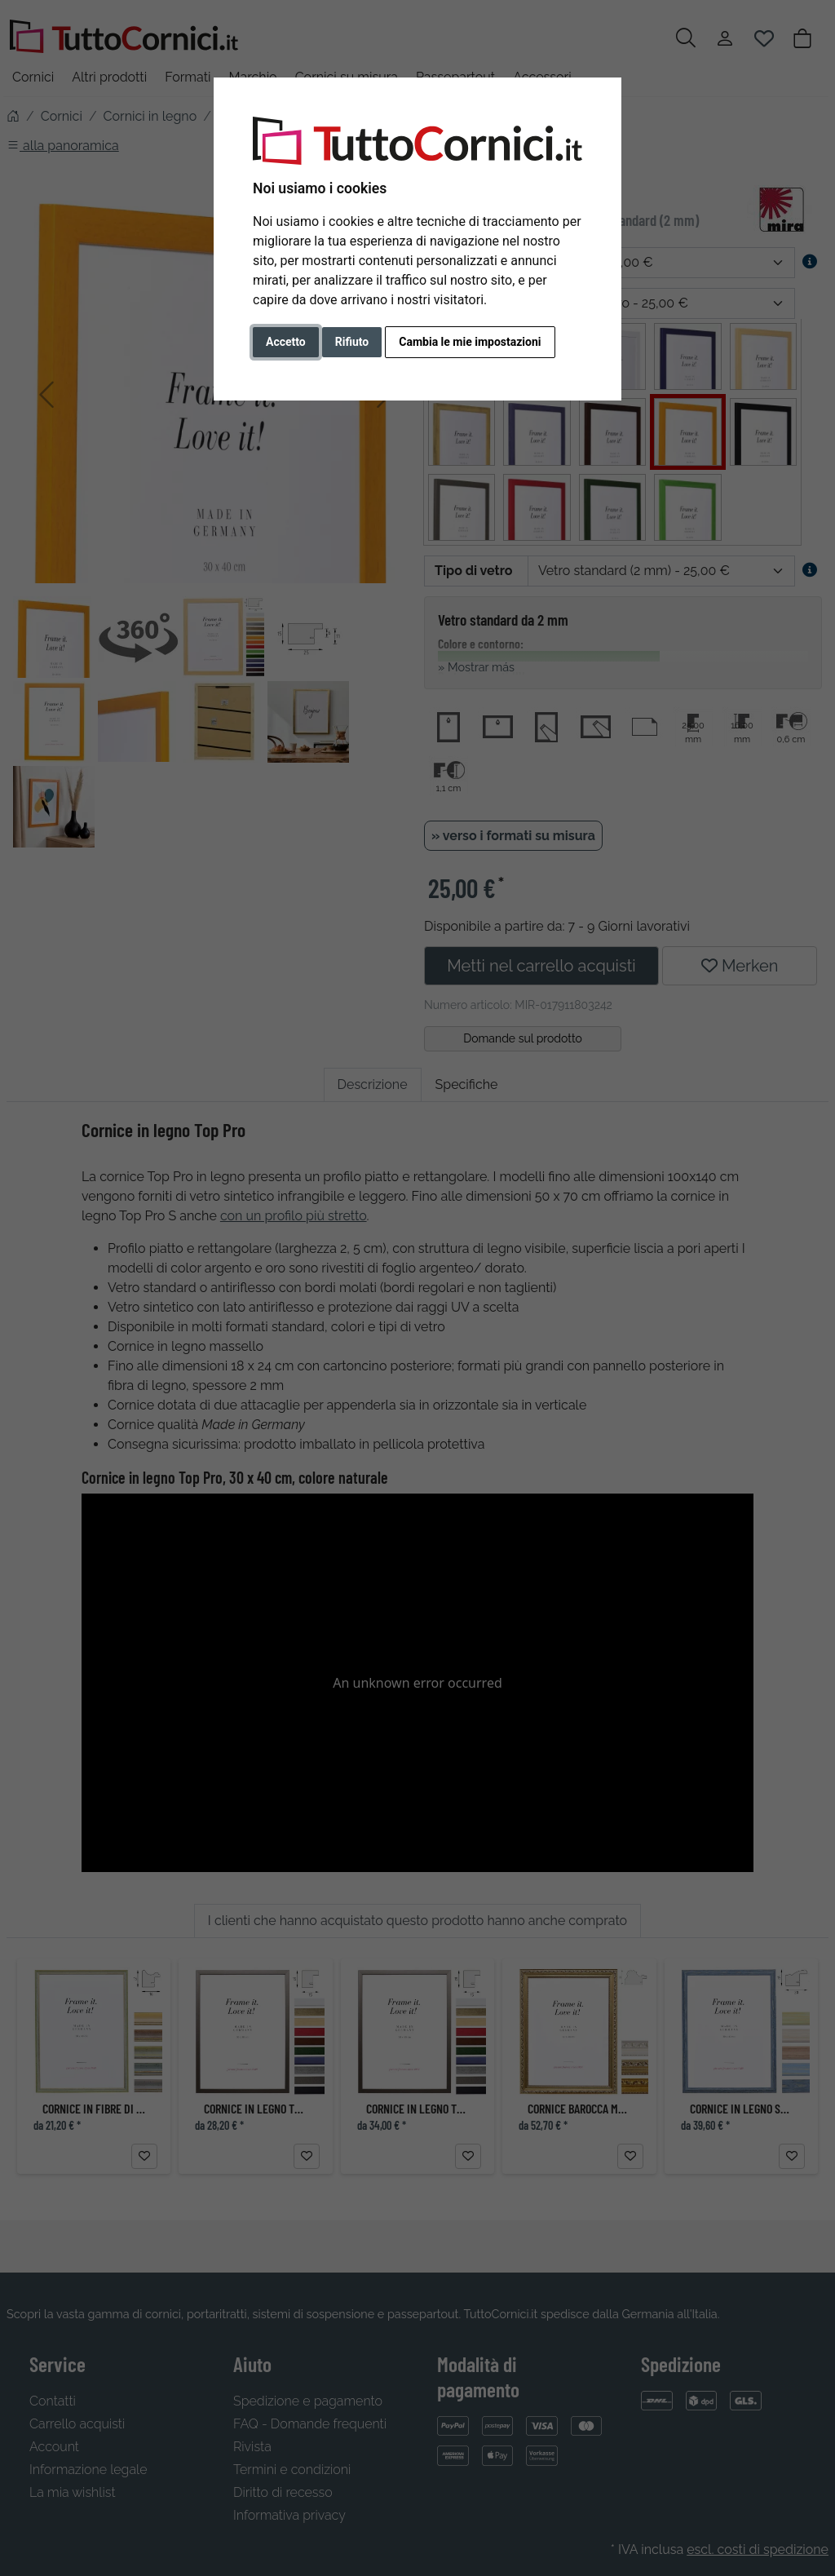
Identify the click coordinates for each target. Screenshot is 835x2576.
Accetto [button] (286, 341)
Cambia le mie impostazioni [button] (470, 341)
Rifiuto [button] (352, 341)
